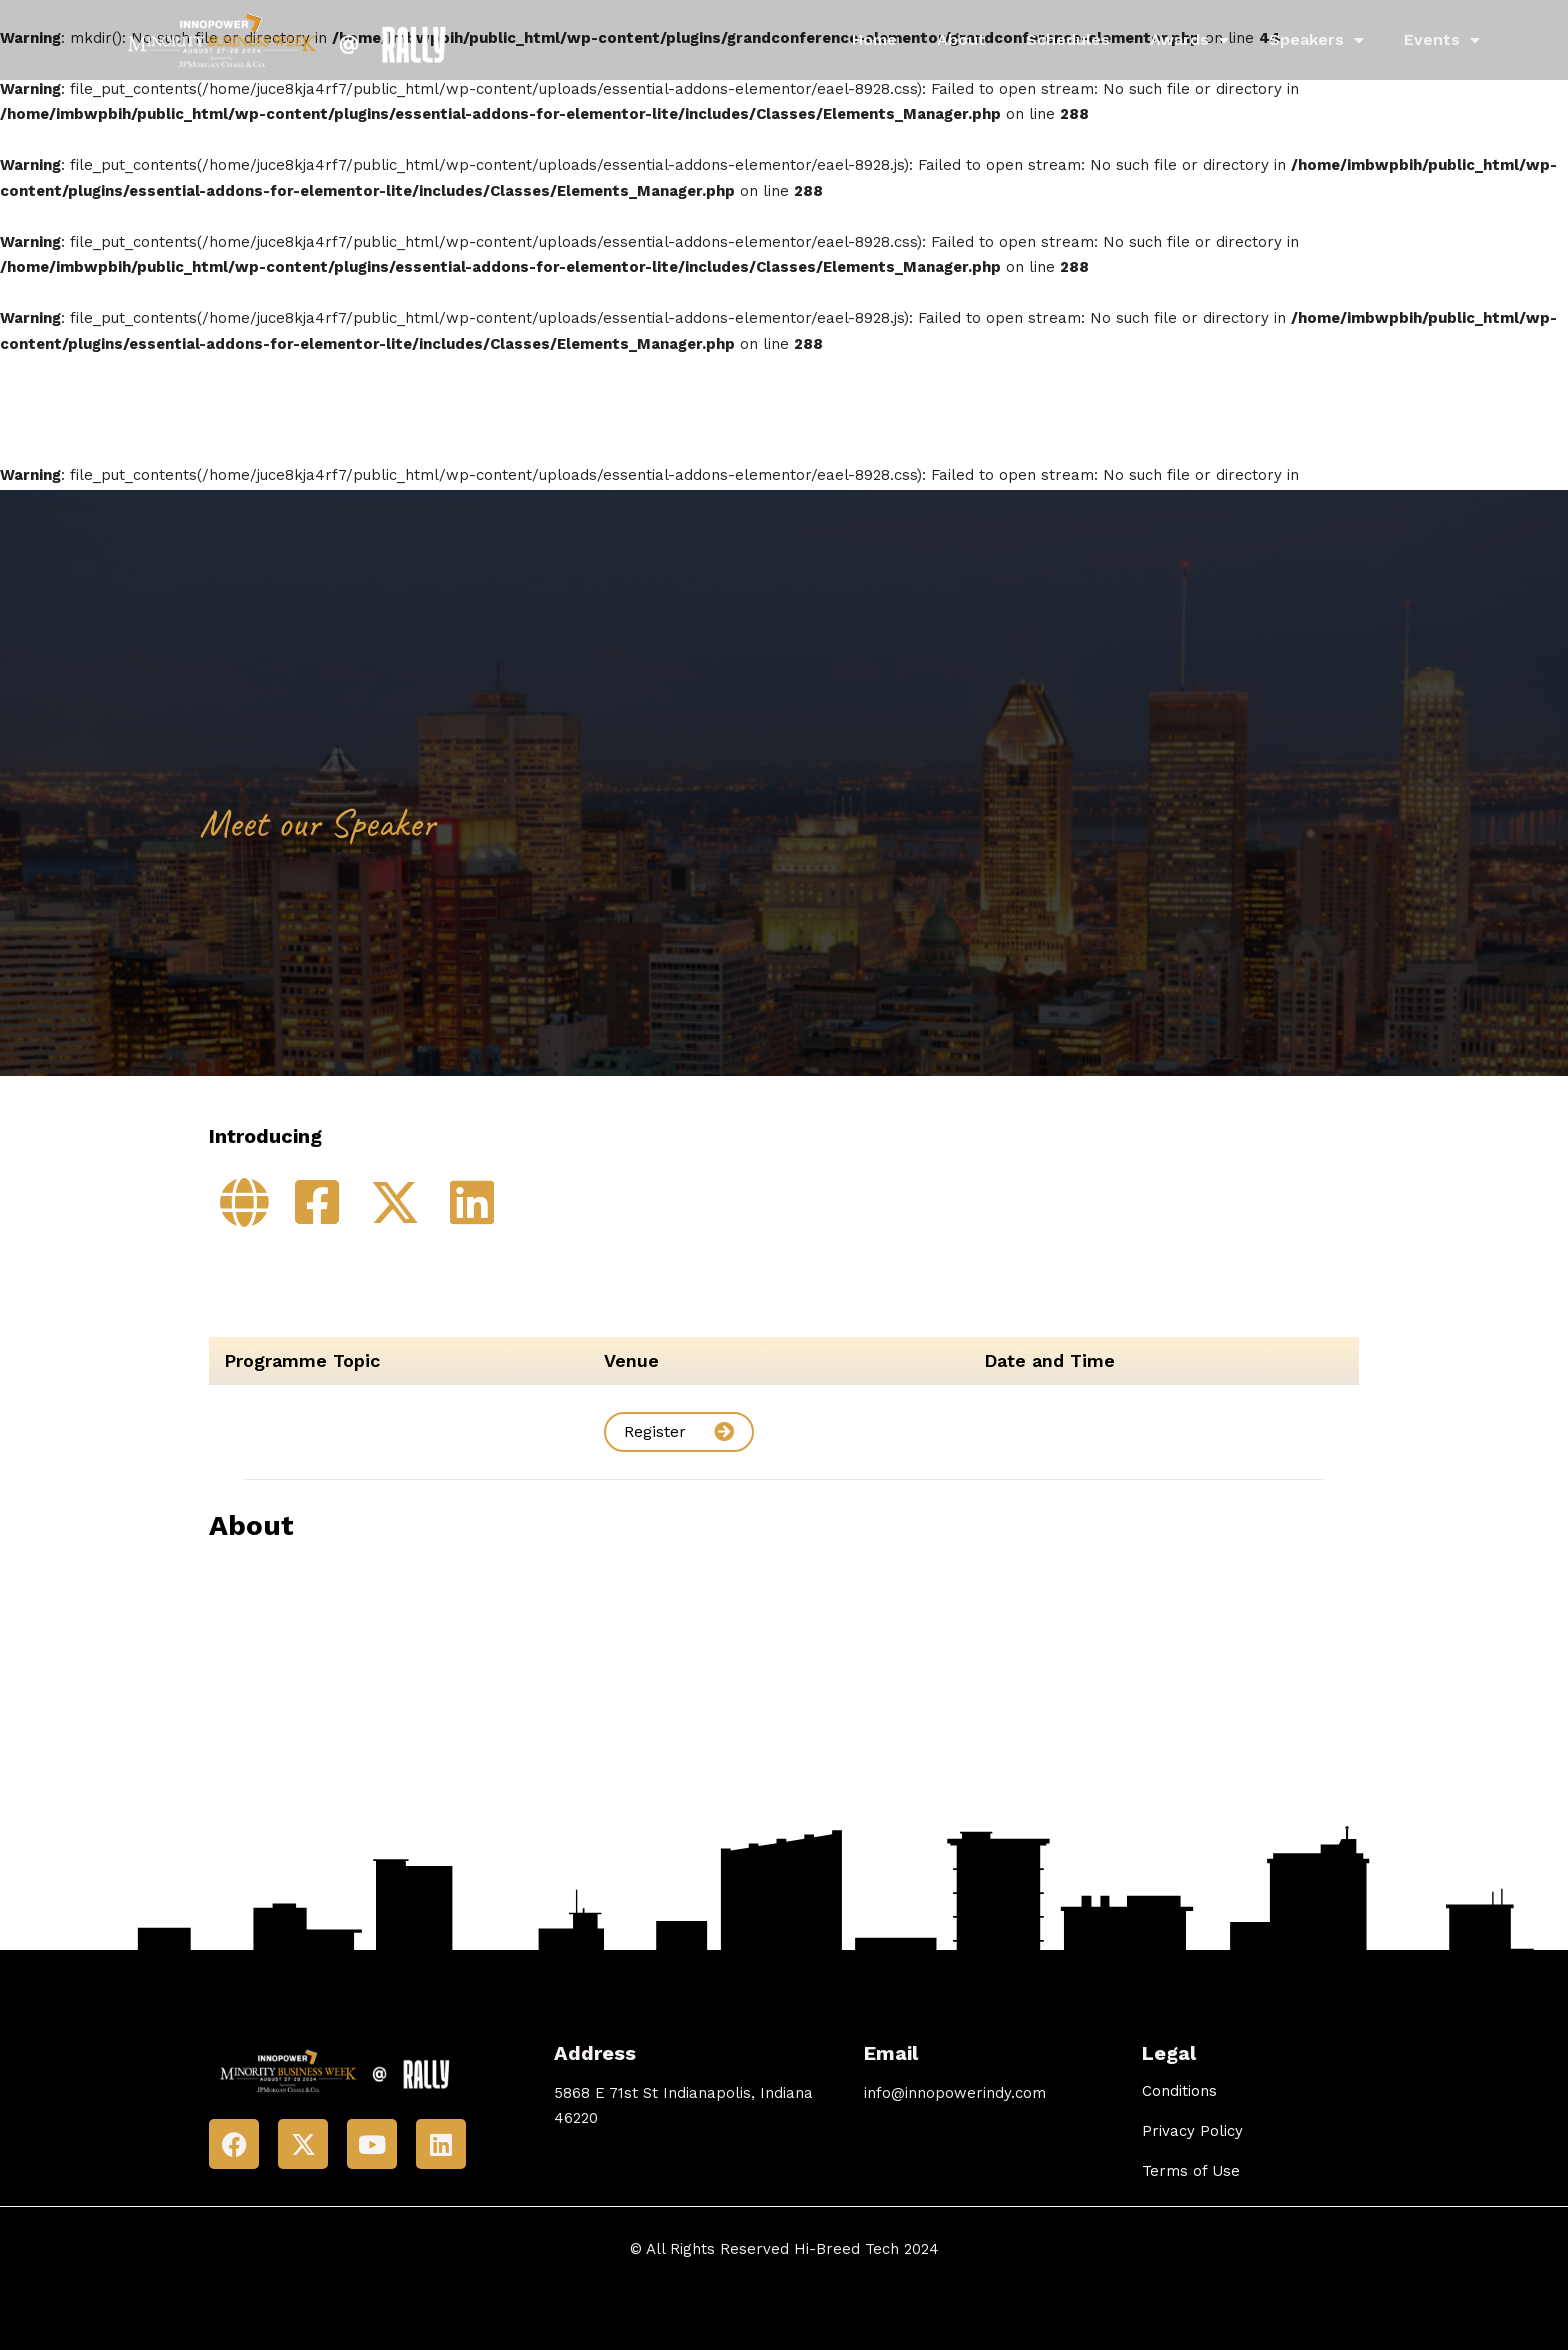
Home (874, 39)
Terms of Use (1191, 2171)
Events (1442, 40)
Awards (1189, 40)
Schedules (1068, 39)
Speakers (1316, 40)
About (961, 39)
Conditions (1179, 2091)
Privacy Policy (1192, 2131)
